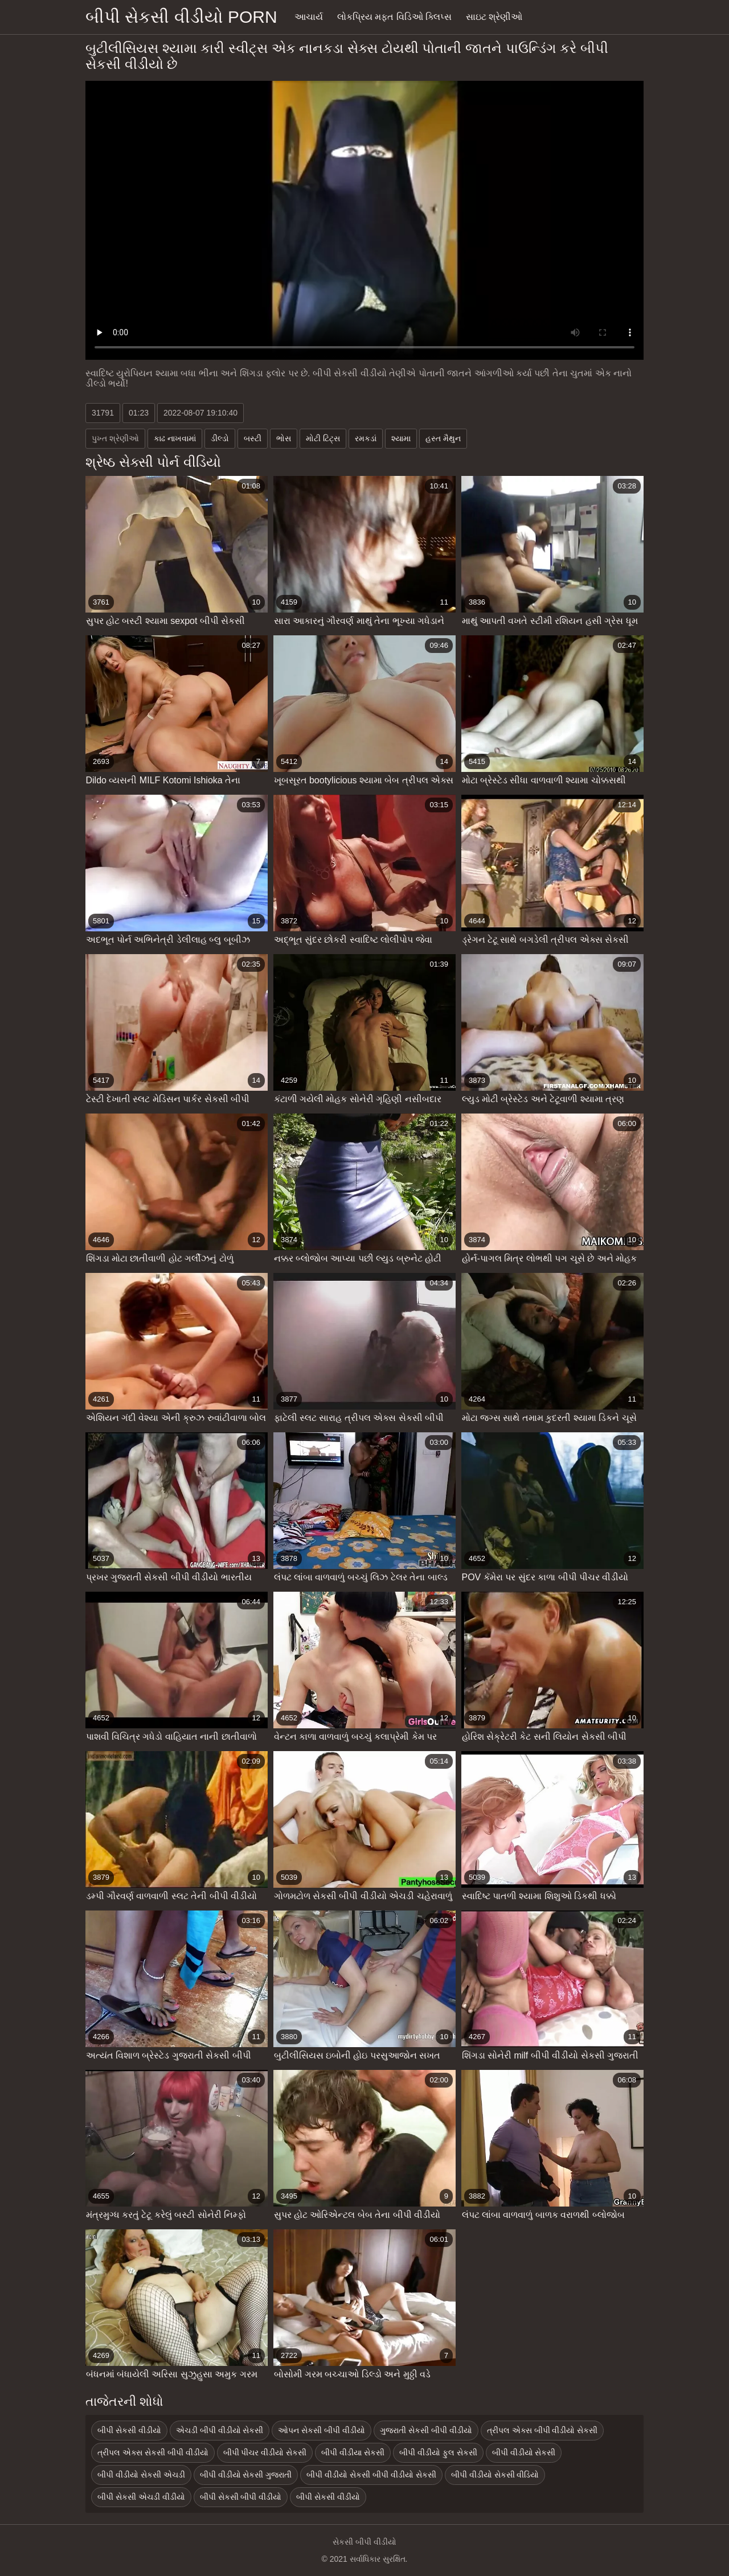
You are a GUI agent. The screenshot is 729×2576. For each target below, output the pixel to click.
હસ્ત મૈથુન (443, 438)
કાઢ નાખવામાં (175, 438)
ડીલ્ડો (220, 438)
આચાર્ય (308, 17)
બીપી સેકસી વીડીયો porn (181, 16)
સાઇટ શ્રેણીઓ (494, 17)
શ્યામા (401, 438)
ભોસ (283, 438)
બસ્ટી (252, 438)
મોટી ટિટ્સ (323, 438)
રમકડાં (365, 438)
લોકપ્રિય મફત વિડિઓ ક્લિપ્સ (394, 17)
